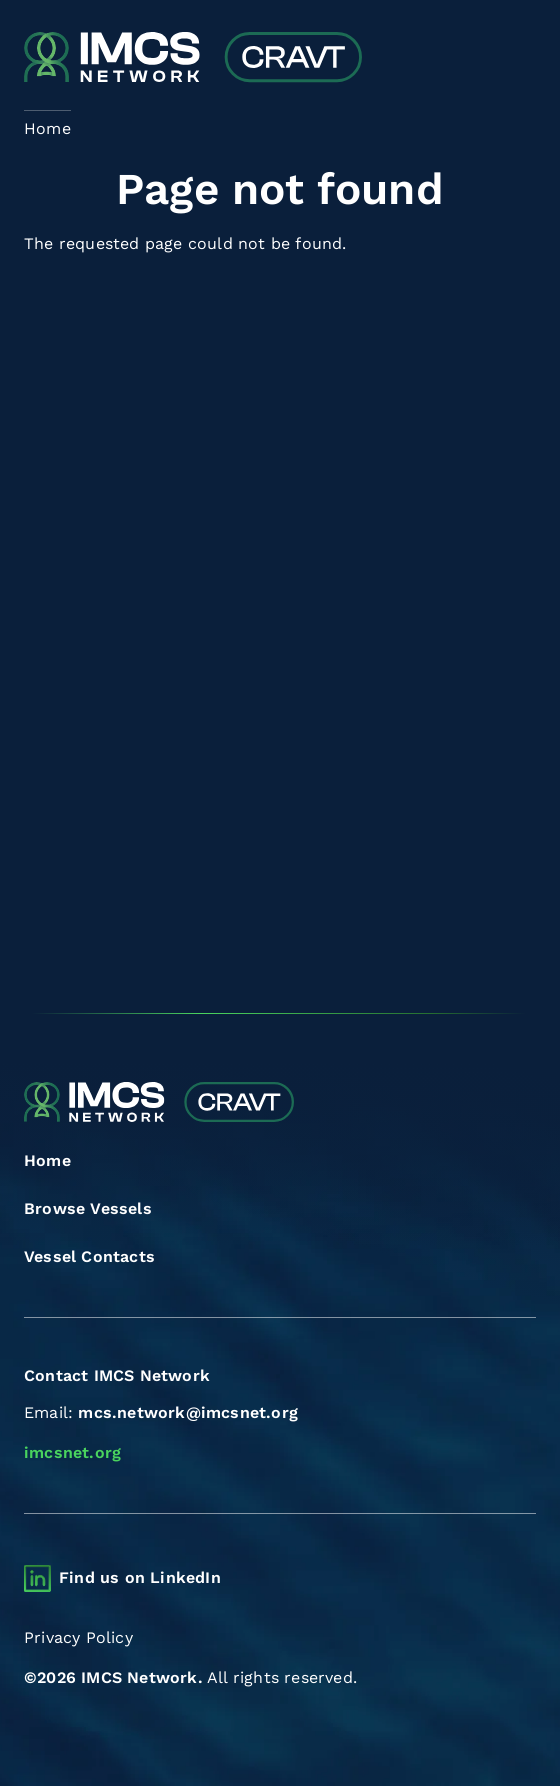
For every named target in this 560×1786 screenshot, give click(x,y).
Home (47, 1160)
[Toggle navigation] (518, 58)
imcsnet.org (72, 1452)
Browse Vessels (88, 1208)
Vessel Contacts (89, 1256)
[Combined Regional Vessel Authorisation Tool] (193, 59)
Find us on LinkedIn (140, 1577)
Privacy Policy (78, 1637)
